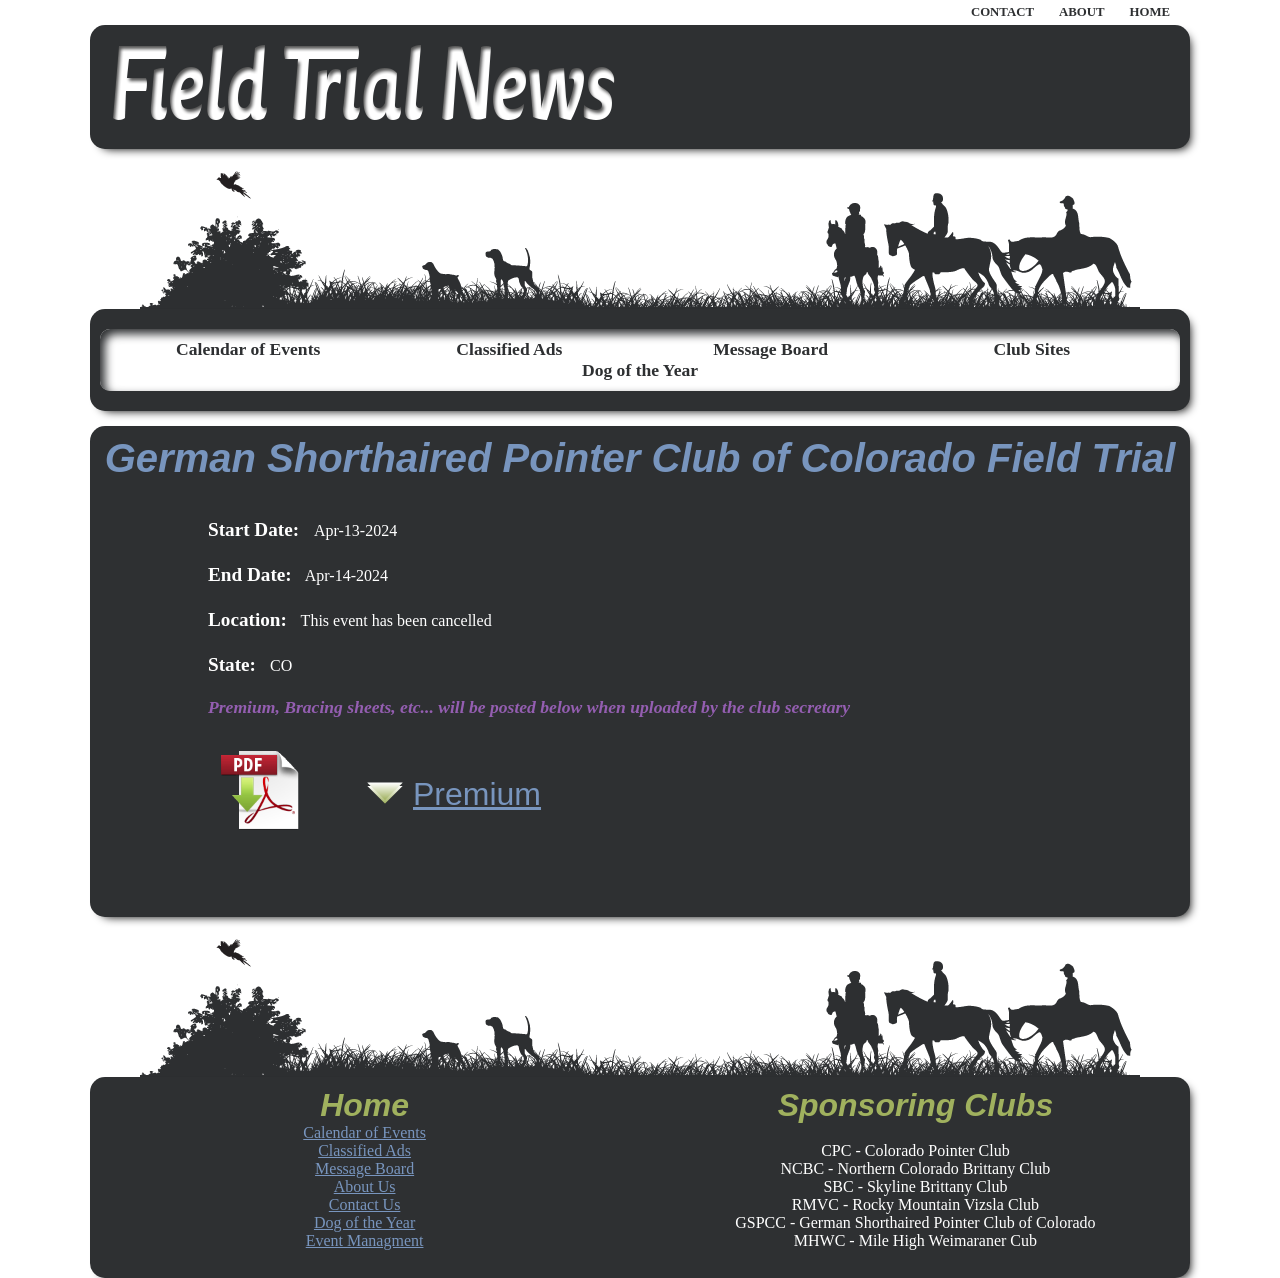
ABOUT (1082, 12)
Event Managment (365, 1240)
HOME (1149, 12)
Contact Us (365, 1204)
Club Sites (1031, 349)
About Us (365, 1186)
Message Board (770, 349)
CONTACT (1002, 12)
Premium (477, 794)
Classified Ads (509, 349)
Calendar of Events (248, 349)
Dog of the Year (640, 370)
